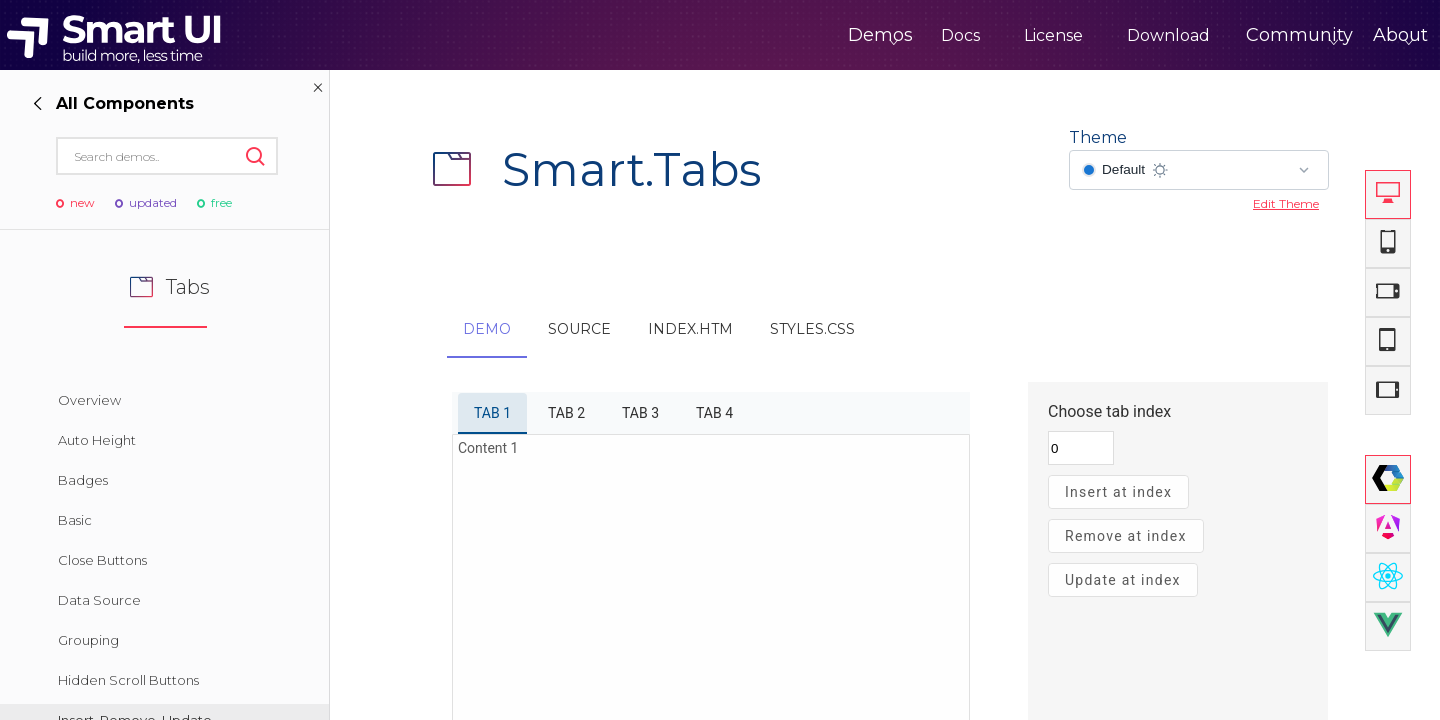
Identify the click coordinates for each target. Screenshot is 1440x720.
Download (1085, 35)
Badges (83, 480)
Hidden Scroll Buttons (128, 680)
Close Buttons (102, 560)
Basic (75, 520)
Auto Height (97, 440)
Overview (89, 400)
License (970, 35)
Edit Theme (1286, 203)
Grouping (88, 640)
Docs (877, 35)
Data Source (99, 600)
